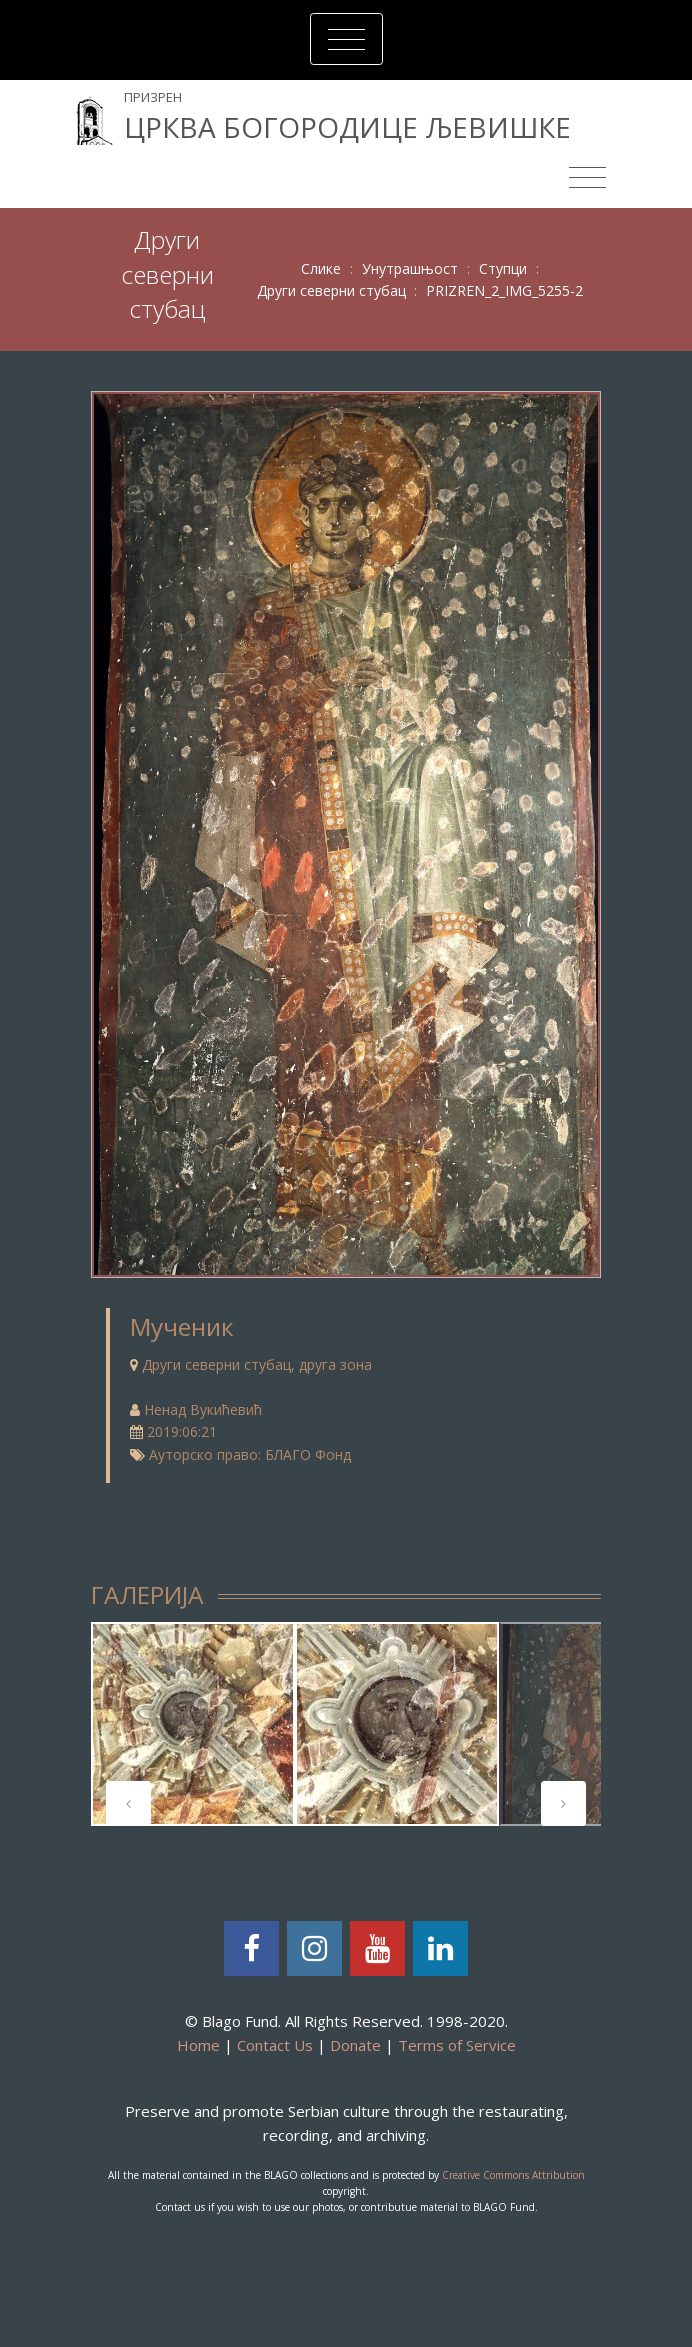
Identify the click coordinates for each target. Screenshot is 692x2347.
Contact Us (275, 2045)
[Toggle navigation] (346, 39)
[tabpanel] (193, 1724)
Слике (321, 268)
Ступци (503, 268)
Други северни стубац (331, 290)
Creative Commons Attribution (513, 2175)
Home (198, 2045)
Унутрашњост (410, 268)
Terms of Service (457, 2045)
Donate (355, 2045)
